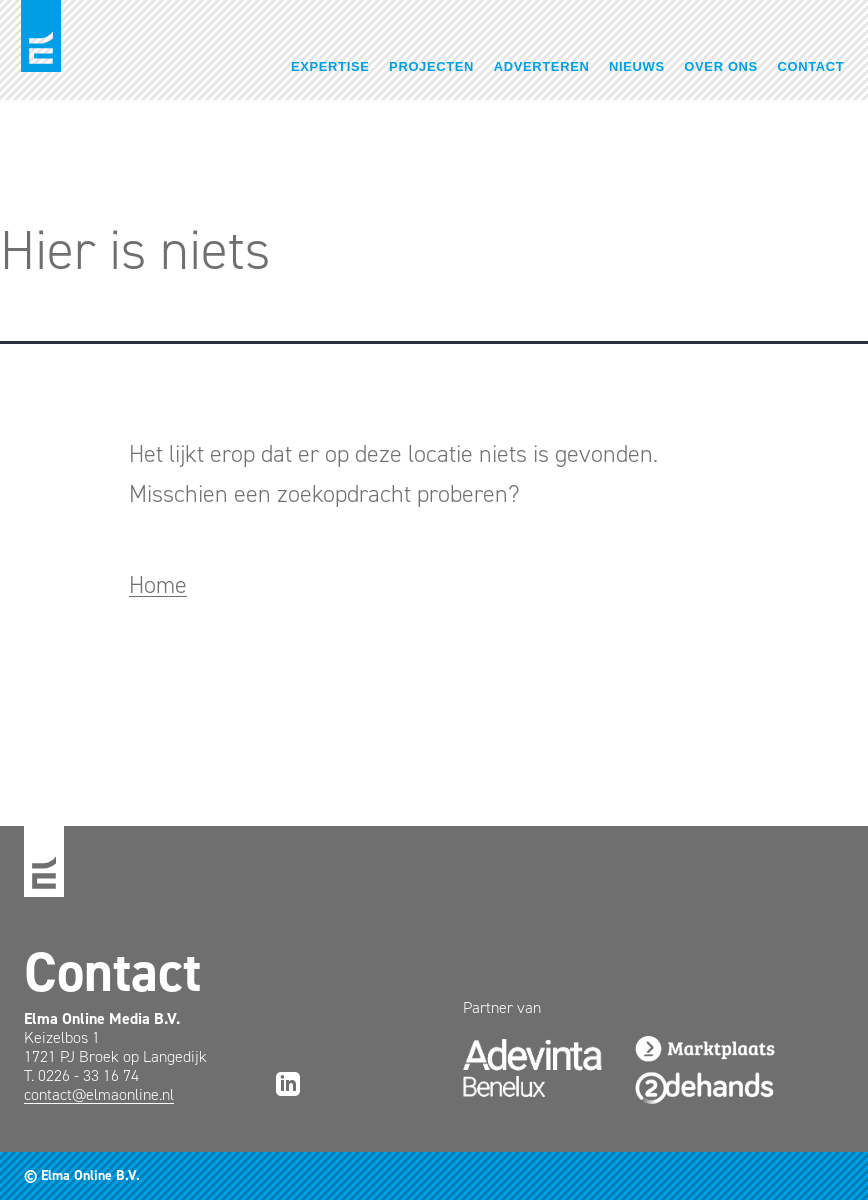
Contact (811, 66)
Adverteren (542, 66)
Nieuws (637, 66)
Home (158, 585)
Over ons (721, 66)
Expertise (330, 66)
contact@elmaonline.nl (99, 1094)
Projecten (431, 66)
